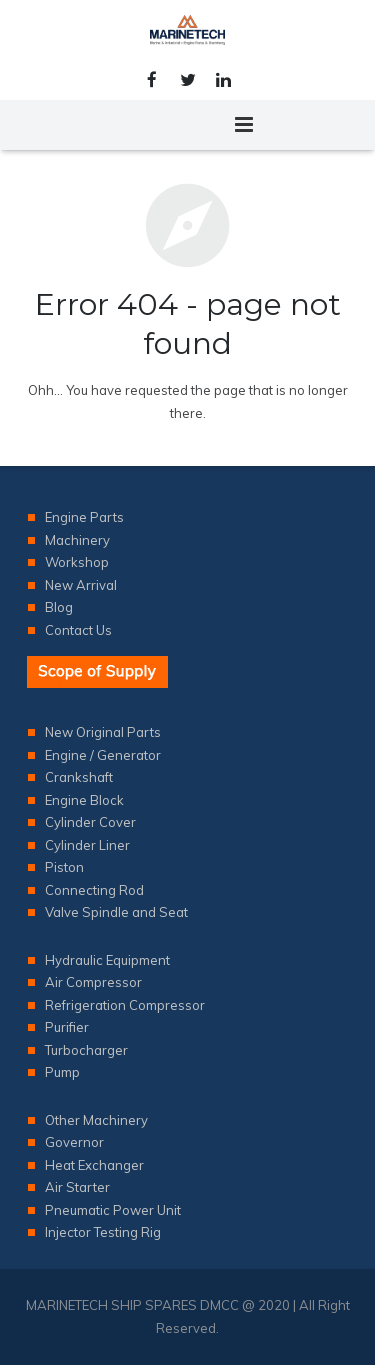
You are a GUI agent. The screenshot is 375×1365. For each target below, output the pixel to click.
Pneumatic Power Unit (113, 1210)
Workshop (77, 562)
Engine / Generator (103, 755)
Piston (64, 867)
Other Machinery (96, 1120)
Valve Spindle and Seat (116, 912)
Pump (62, 1072)
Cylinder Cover (90, 822)
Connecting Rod (94, 890)
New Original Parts (103, 732)
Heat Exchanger (94, 1165)
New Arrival (81, 585)
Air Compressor (93, 982)
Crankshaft (79, 777)
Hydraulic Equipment (107, 960)
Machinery (77, 540)
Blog (59, 607)
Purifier (67, 1027)
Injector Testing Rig (103, 1232)
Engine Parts (84, 517)
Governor (74, 1142)
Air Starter (77, 1187)
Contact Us (78, 630)
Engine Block (84, 800)
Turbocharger (86, 1050)
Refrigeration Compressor (125, 1005)
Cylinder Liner (87, 845)
